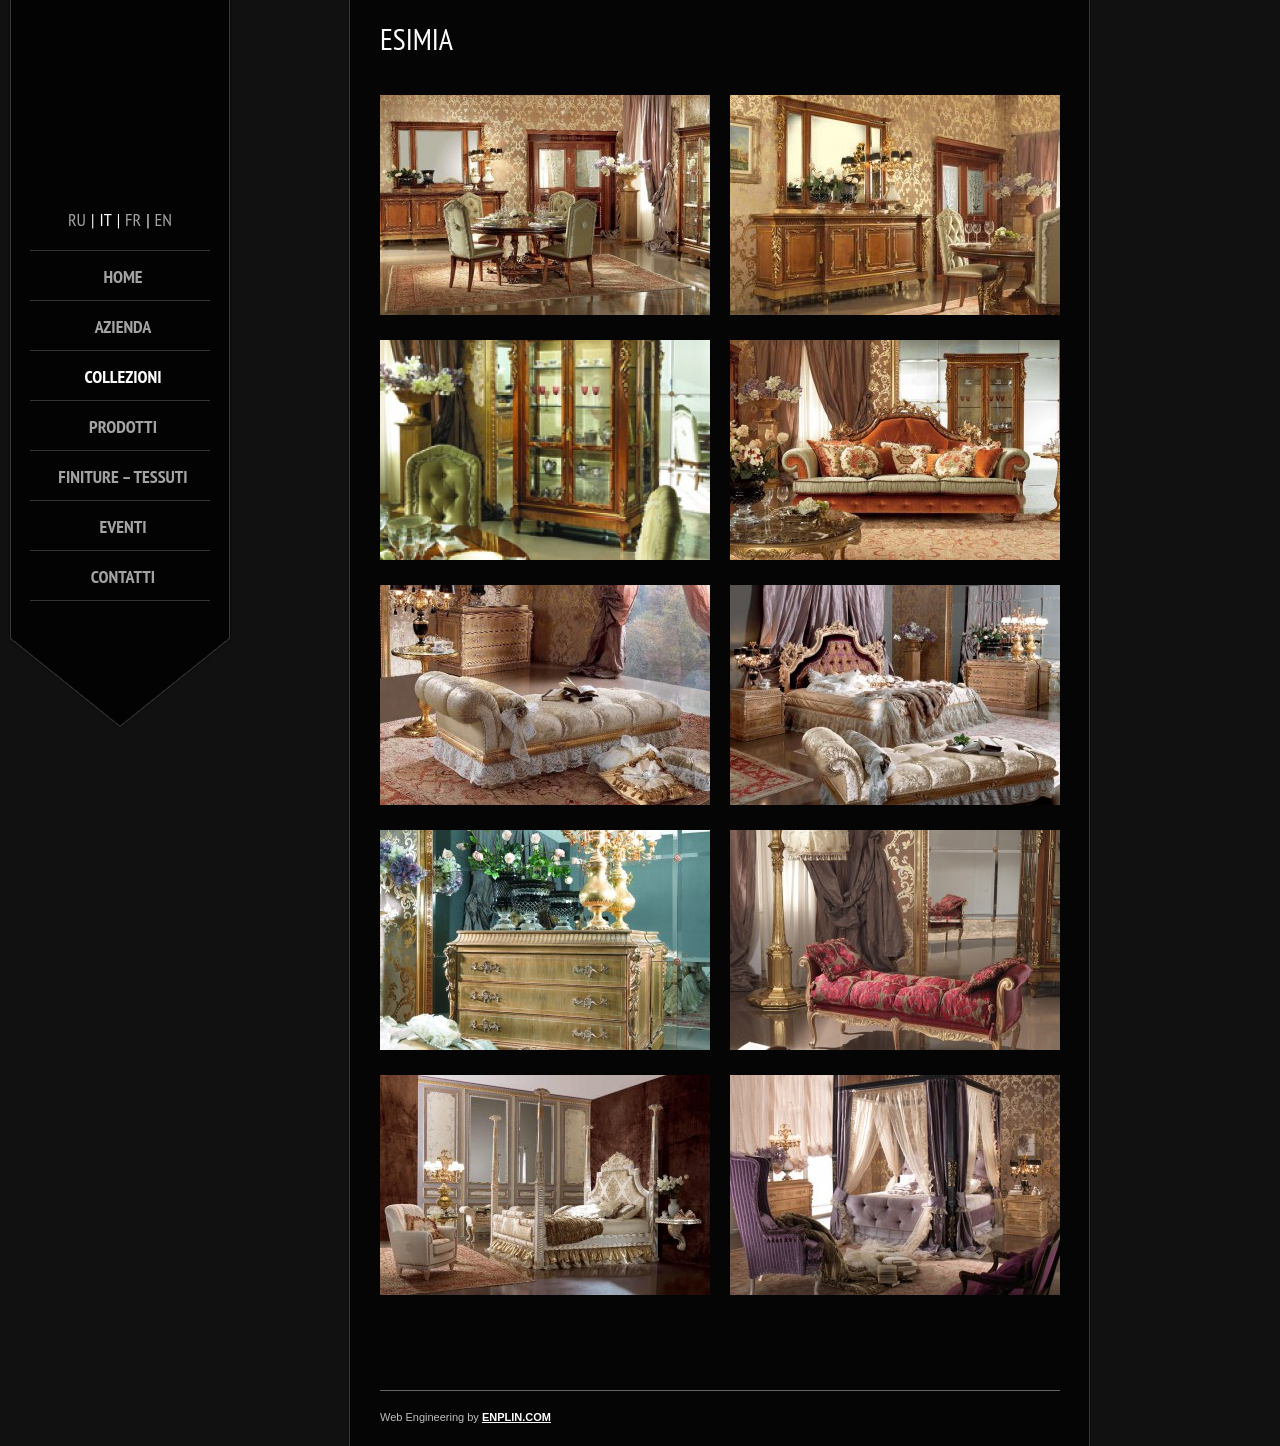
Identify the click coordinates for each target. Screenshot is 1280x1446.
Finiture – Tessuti (122, 476)
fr (133, 219)
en (163, 219)
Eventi (122, 526)
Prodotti (123, 426)
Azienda (123, 326)
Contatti (123, 576)
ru (77, 219)
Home (122, 276)
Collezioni (123, 376)
